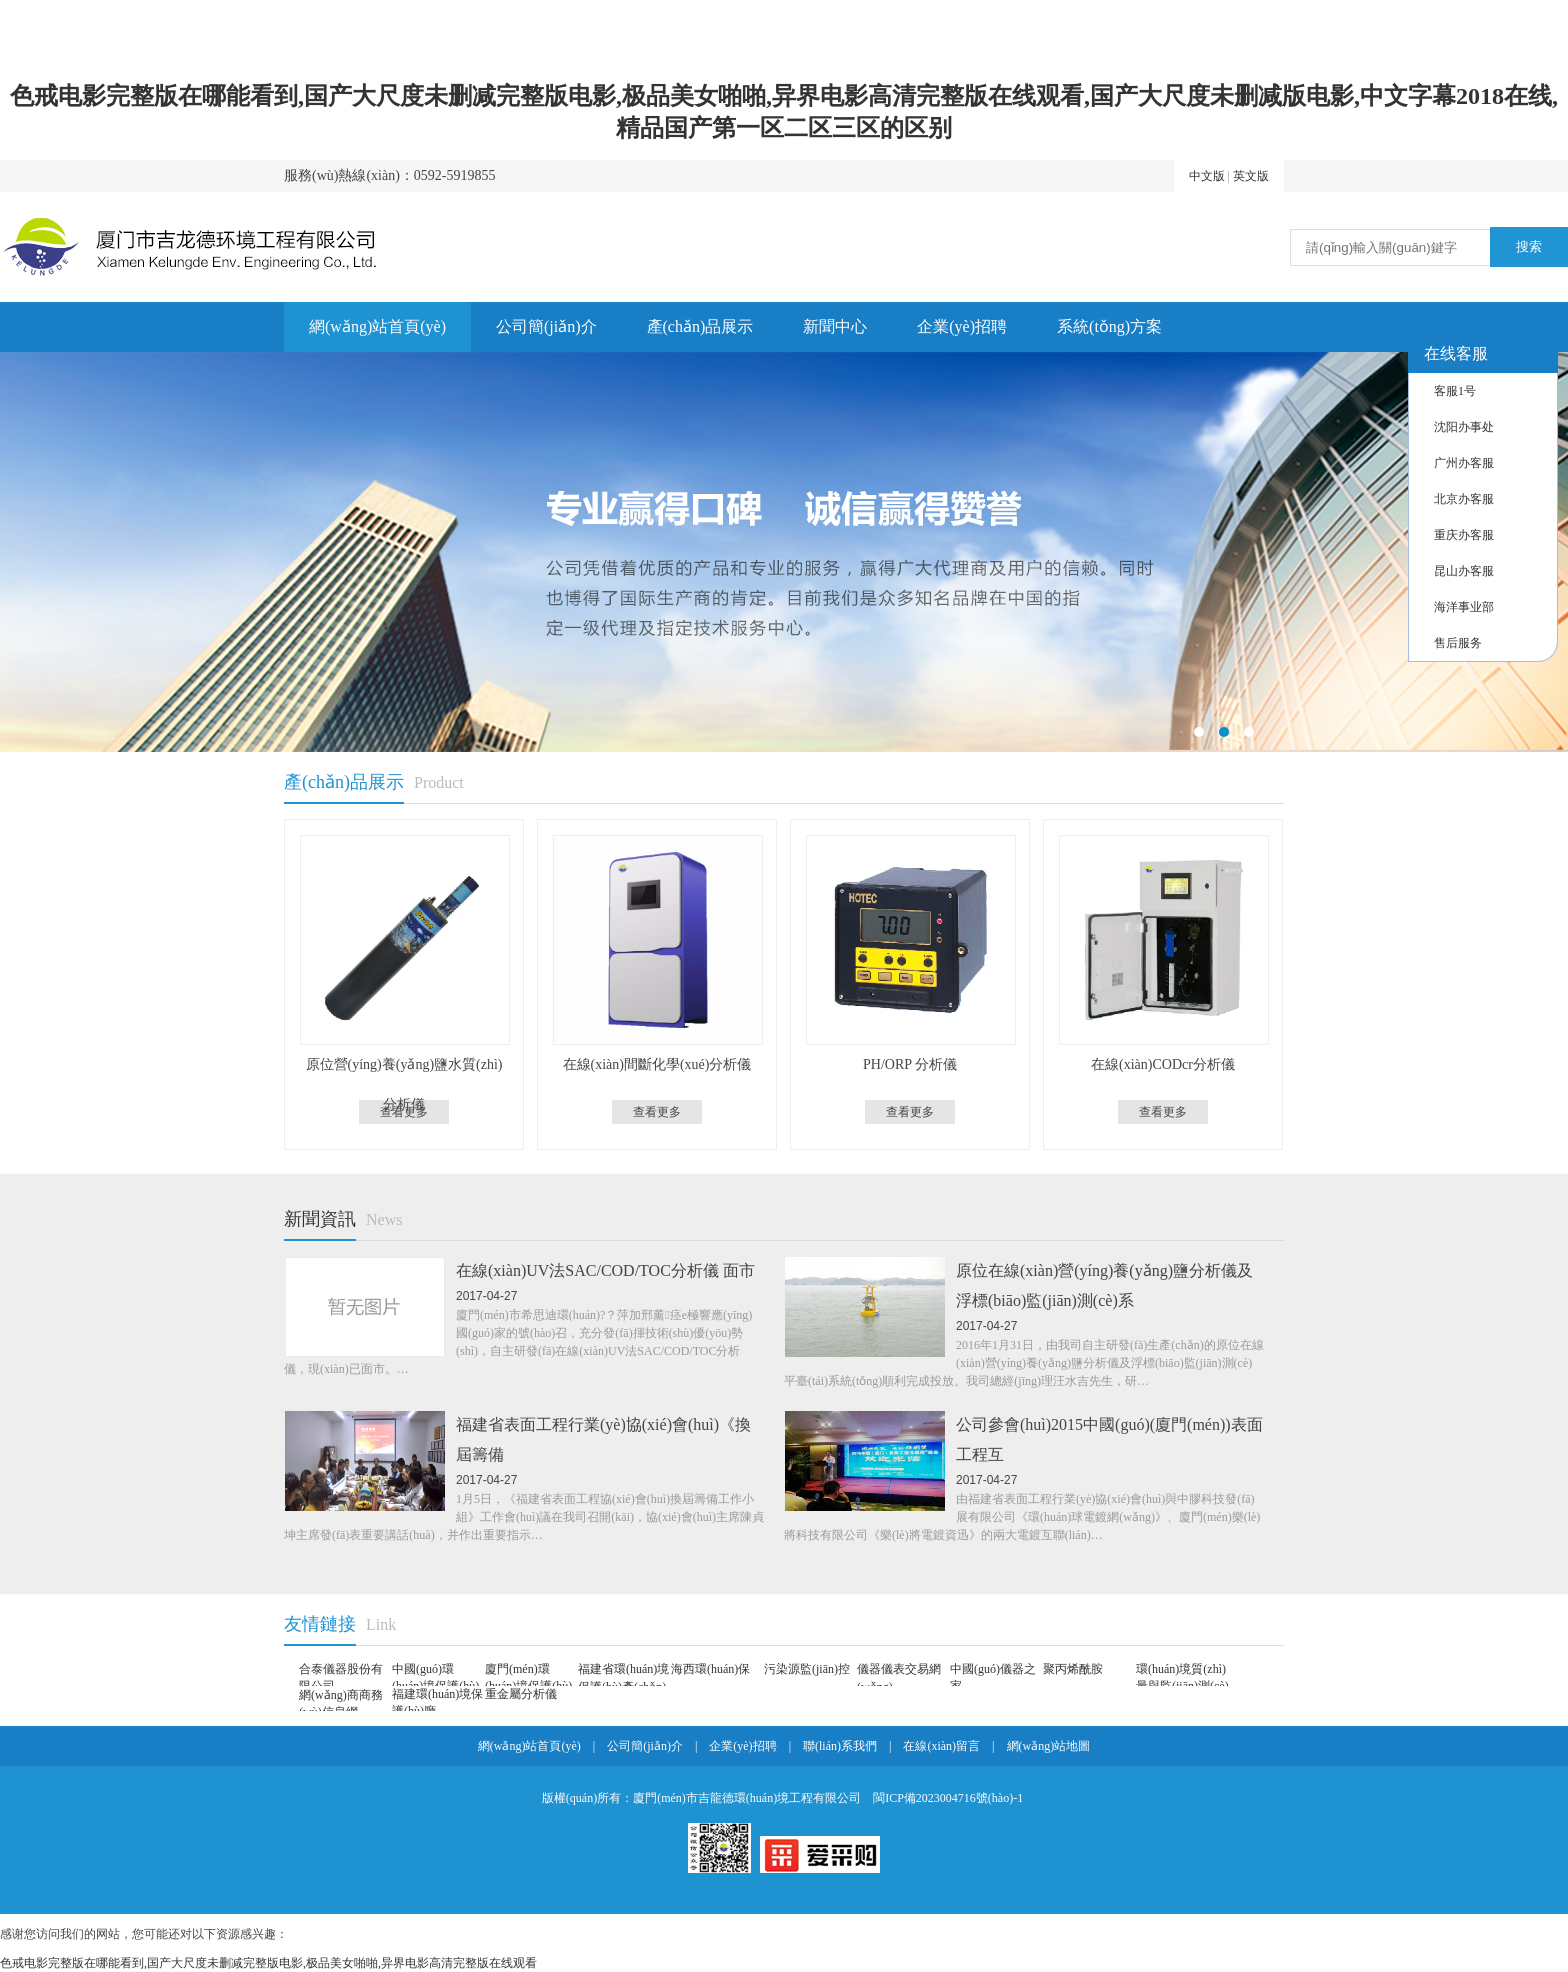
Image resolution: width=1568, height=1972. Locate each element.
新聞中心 (835, 326)
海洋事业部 (1464, 607)
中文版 (1207, 176)
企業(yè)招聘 (962, 326)
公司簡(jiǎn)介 (546, 326)
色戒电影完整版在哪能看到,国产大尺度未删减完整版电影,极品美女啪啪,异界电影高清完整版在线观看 (268, 1963)
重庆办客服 (1464, 535)
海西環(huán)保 (710, 1669)
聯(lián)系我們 (840, 1746)
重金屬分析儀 (521, 1694)
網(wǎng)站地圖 (1049, 1746)
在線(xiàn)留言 (941, 1746)
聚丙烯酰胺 (1073, 1669)
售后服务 (1458, 643)
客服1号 (1455, 391)
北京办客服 (1464, 499)
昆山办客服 (1464, 571)
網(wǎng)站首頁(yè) (377, 326)
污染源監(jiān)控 (807, 1669)
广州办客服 (1464, 463)
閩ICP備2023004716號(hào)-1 (948, 1798)
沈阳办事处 (1464, 427)
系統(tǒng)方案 (1109, 326)
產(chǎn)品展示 (700, 326)
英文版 (1251, 176)
